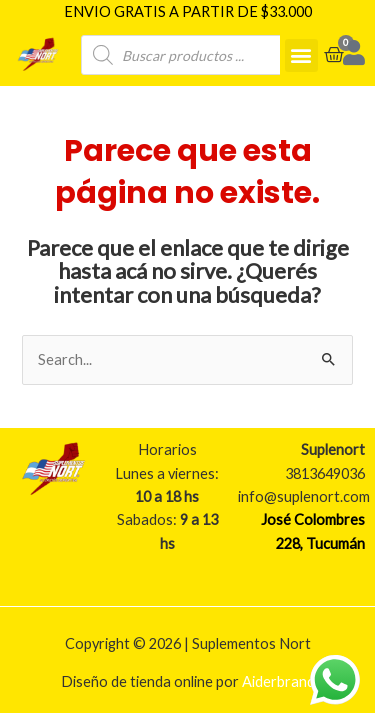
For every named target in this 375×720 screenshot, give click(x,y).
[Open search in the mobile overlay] (196, 53)
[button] (301, 53)
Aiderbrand (278, 679)
